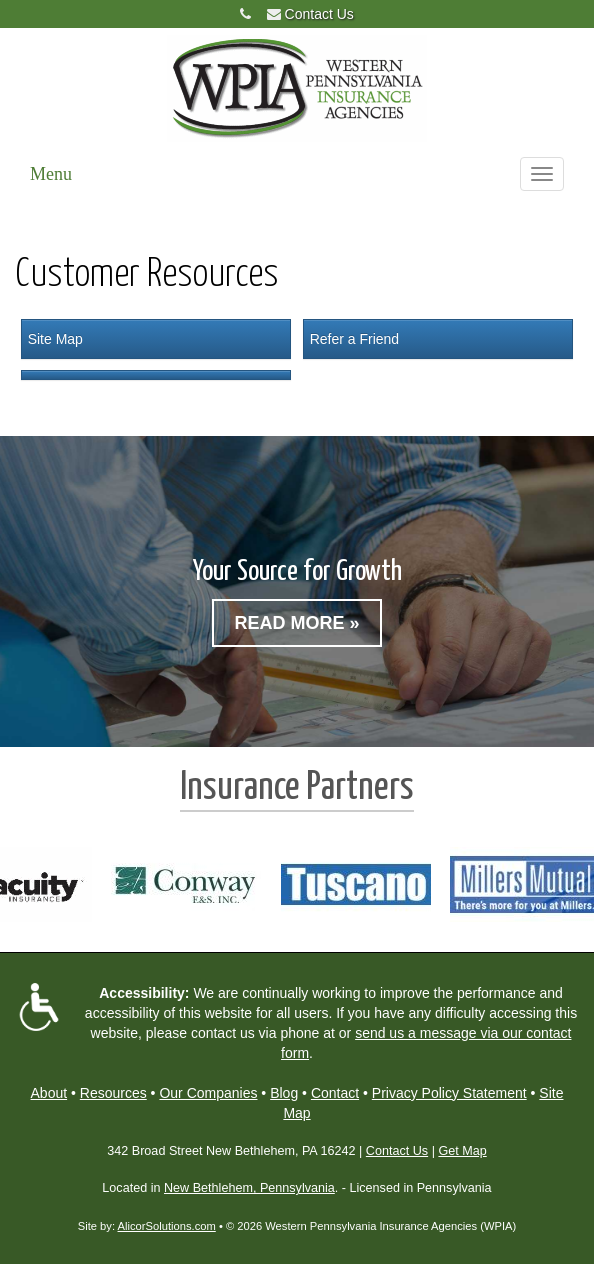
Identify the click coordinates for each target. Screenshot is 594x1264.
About (49, 1093)
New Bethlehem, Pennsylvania (249, 1188)
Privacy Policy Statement (449, 1093)
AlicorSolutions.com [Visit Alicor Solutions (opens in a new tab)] (167, 1226)
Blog (284, 1093)
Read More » (296, 623)
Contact (335, 1093)
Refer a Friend (354, 339)
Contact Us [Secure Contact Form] (397, 1151)
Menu (51, 174)
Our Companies (208, 1093)
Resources (113, 1093)
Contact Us (319, 14)
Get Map (462, 1151)
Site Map (55, 339)
